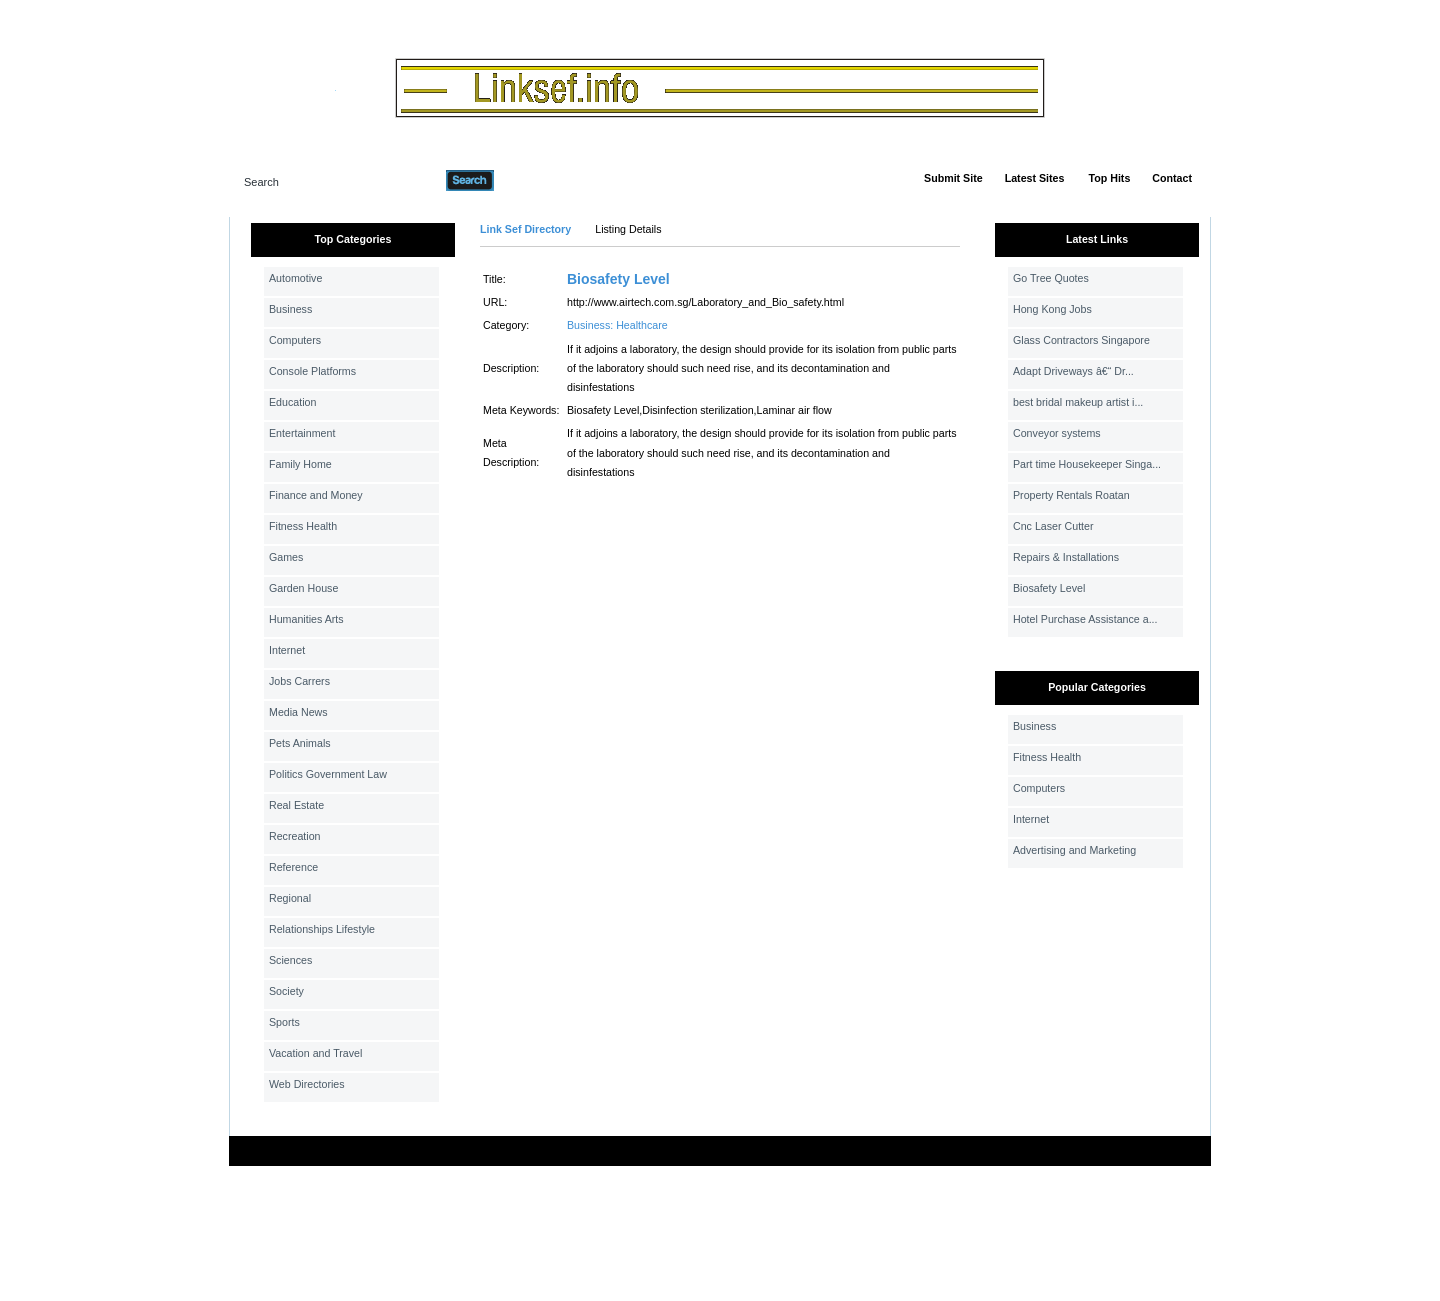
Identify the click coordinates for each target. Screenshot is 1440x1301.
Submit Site (953, 178)
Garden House (303, 588)
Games (286, 557)
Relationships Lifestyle (322, 929)
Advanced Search (546, 180)
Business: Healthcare (617, 325)
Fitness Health (303, 526)
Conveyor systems (1057, 433)
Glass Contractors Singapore (1081, 340)
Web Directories (307, 1084)
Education (292, 402)
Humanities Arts (306, 619)
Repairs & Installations (1066, 557)
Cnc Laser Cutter (1053, 526)
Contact (1172, 178)
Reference (293, 867)
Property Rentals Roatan (1071, 495)
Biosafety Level (618, 279)
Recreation (295, 836)
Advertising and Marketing (1074, 850)
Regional (290, 898)
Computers (295, 340)
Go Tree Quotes (1051, 278)
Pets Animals (300, 743)
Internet (287, 650)
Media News (298, 712)
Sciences (290, 960)
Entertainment (302, 433)
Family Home (300, 464)
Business (290, 309)
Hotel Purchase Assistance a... (1085, 619)
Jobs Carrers (299, 681)
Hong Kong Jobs (1052, 309)
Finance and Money (316, 495)
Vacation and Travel (315, 1053)
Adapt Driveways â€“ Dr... (1073, 371)
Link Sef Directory (525, 229)
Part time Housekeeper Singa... (1087, 464)
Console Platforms (312, 371)
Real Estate (296, 805)
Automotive (295, 278)
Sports (284, 1022)
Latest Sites (1035, 178)
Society (286, 991)
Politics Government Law (328, 774)
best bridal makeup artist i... (1078, 402)
